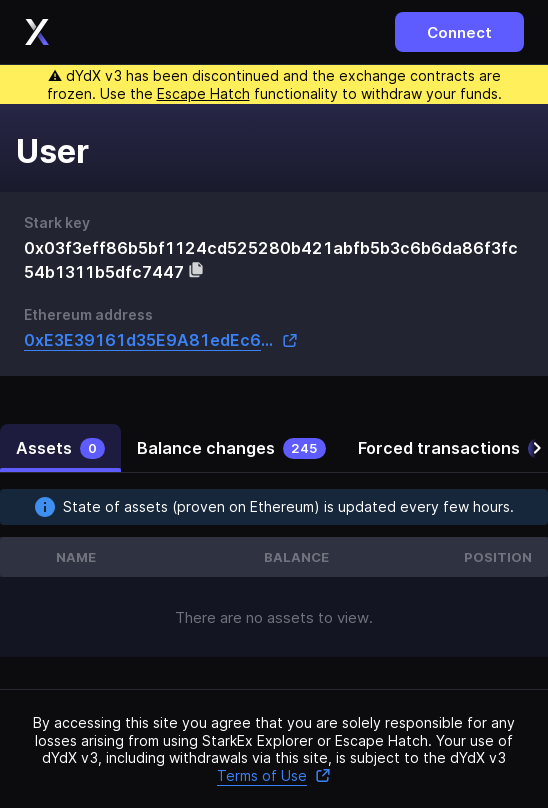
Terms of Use (274, 775)
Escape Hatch (203, 93)
